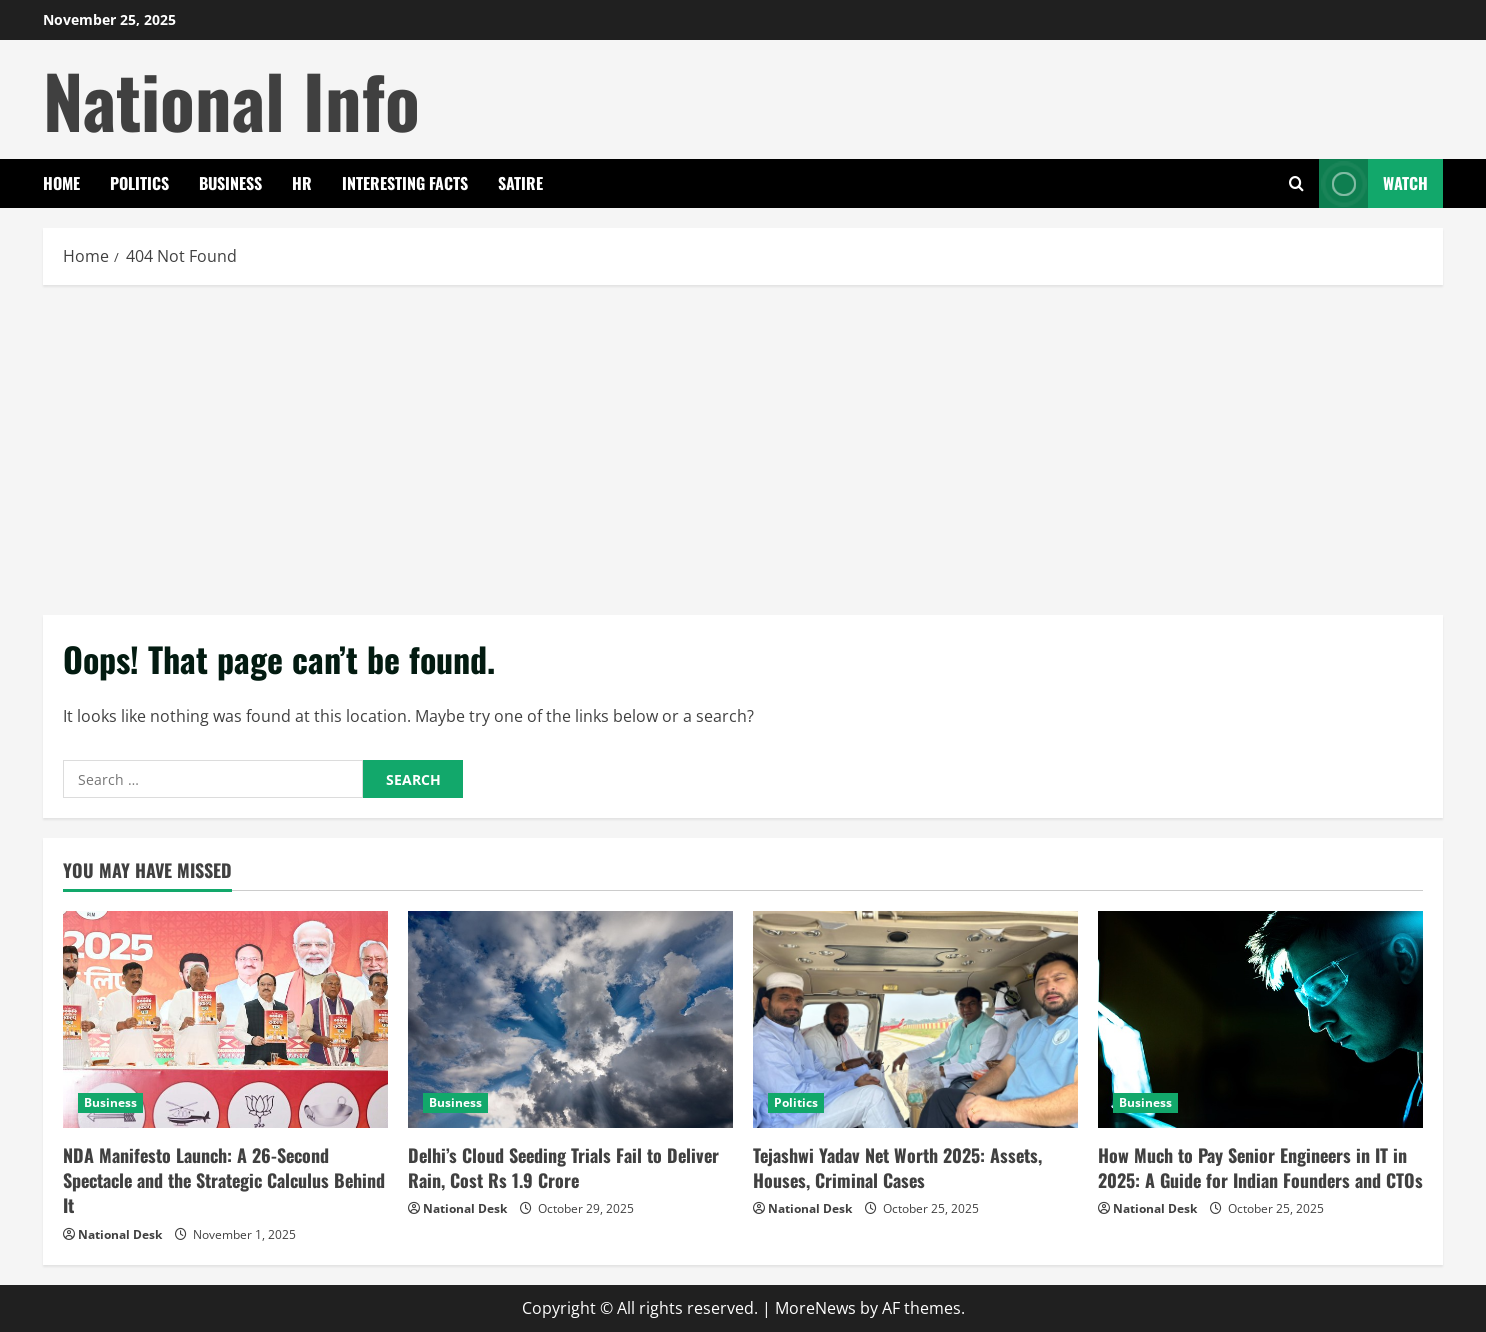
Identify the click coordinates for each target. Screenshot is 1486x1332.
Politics (139, 183)
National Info (231, 99)
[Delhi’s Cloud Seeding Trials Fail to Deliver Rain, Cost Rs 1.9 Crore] (570, 1019)
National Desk (120, 1234)
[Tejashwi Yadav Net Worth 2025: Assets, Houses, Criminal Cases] (915, 1019)
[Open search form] (1296, 183)
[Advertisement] (743, 445)
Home (61, 183)
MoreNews (815, 1308)
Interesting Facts (405, 183)
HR (302, 183)
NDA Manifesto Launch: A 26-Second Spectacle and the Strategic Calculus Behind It (224, 1180)
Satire (520, 183)
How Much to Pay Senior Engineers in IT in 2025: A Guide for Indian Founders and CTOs (1260, 1167)
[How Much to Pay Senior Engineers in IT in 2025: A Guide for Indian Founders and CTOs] (1260, 1019)
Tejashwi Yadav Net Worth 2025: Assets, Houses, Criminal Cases (897, 1167)
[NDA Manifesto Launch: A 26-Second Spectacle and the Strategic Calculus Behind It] (225, 1019)
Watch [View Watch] (1373, 183)
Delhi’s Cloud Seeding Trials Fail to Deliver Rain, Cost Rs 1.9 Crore (563, 1167)
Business (230, 183)
